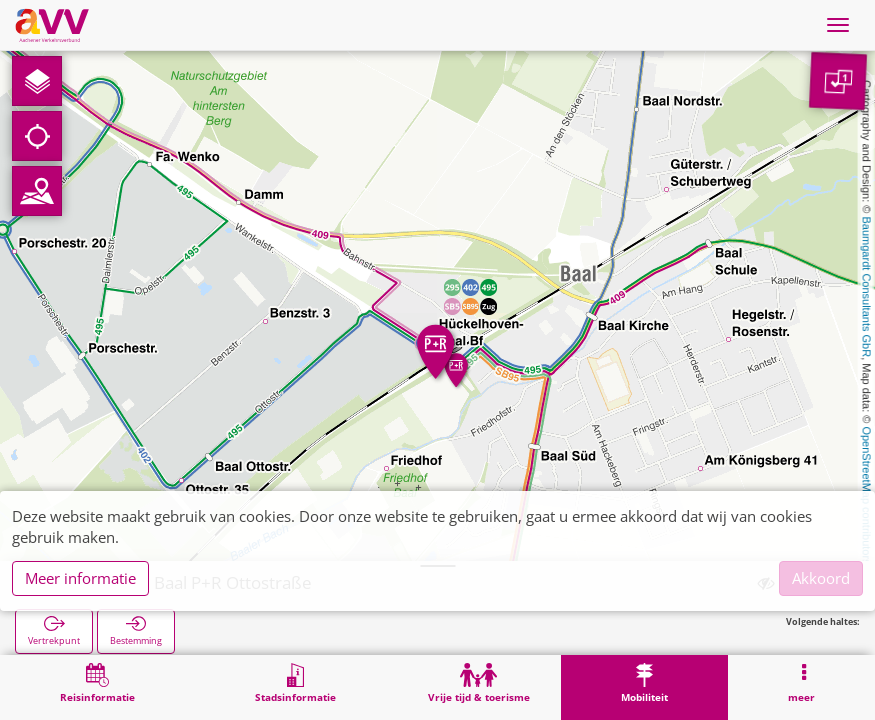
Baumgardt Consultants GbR (867, 287)
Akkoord (821, 578)
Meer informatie (80, 578)
